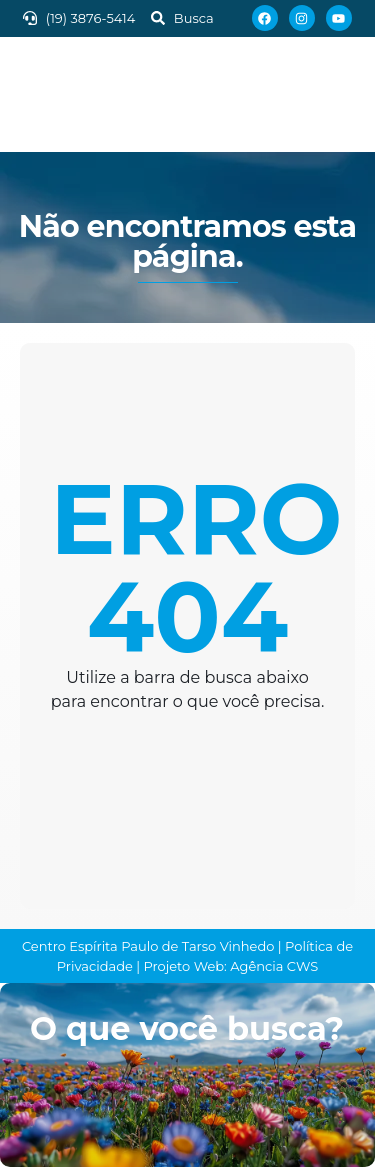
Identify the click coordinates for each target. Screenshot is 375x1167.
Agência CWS (274, 966)
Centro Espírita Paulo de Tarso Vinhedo (148, 946)
